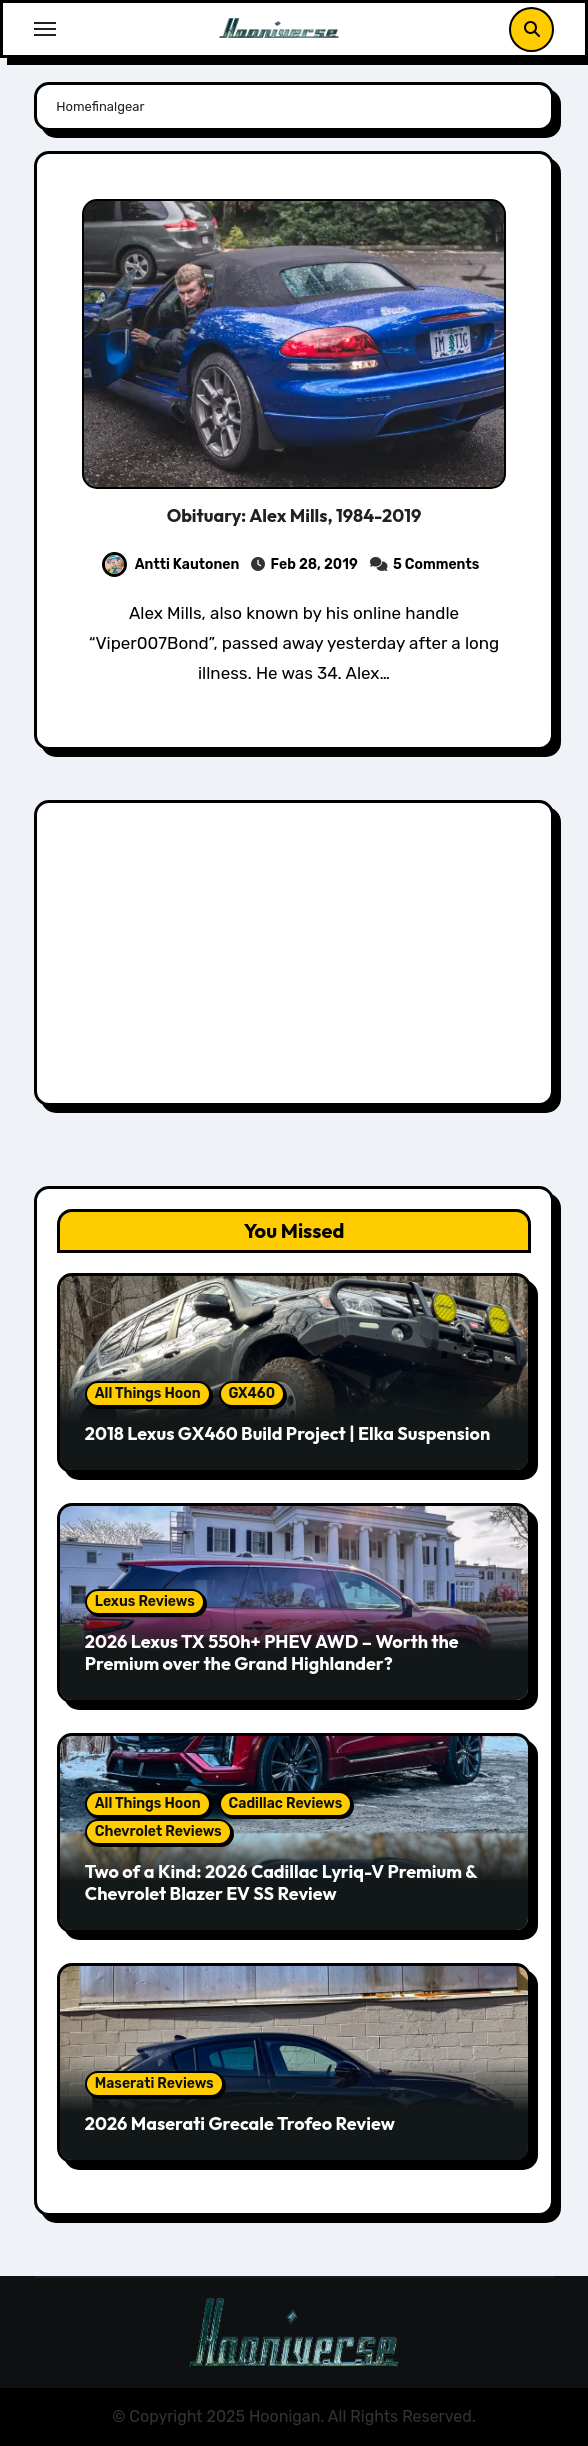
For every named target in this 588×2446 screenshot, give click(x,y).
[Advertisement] (297, 958)
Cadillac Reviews (286, 1803)
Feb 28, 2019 (313, 564)
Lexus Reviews (145, 1601)
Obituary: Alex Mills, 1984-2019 (294, 515)
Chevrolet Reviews (158, 1831)
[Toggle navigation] (45, 29)
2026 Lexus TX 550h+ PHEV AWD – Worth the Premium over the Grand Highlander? (272, 1652)
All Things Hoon (148, 1393)
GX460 (252, 1393)
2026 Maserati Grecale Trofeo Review (240, 2123)
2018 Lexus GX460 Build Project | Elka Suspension (287, 1433)
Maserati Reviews (154, 2083)
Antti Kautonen (171, 564)
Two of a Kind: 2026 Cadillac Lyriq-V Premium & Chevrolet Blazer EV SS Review (281, 1882)
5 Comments (436, 564)
